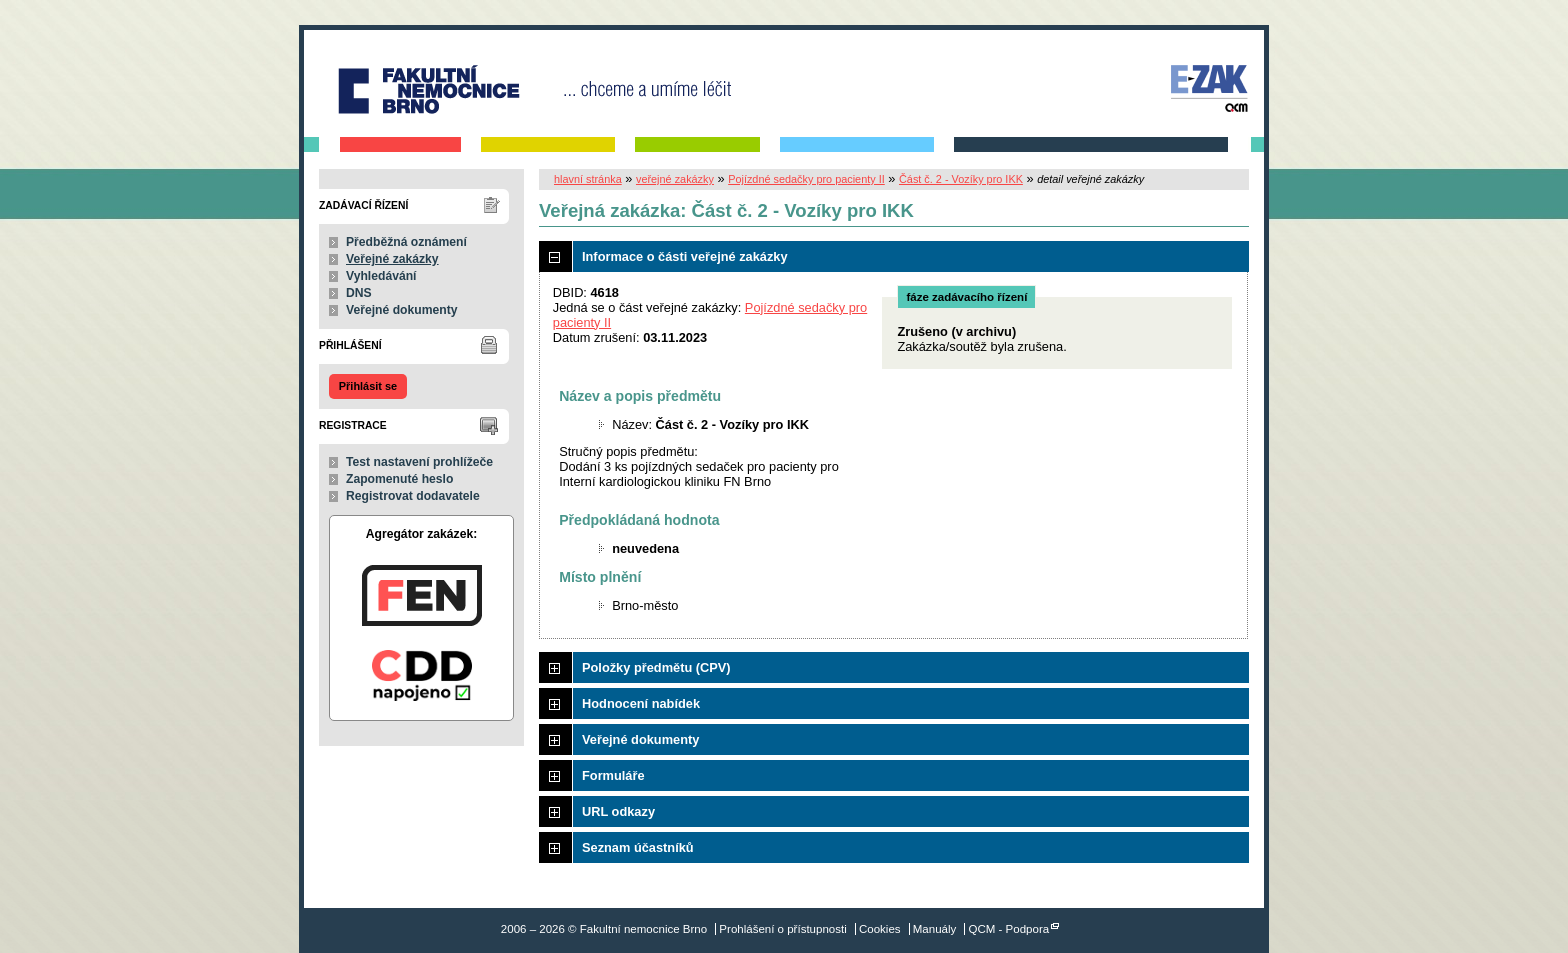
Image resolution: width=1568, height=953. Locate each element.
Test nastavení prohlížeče (419, 462)
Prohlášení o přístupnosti (782, 929)
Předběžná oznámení (406, 242)
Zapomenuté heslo (399, 479)
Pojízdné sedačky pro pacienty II (806, 179)
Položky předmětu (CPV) (656, 667)
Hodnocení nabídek (641, 703)
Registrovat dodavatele (413, 496)
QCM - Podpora (1009, 929)
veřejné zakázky (675, 179)
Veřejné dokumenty (401, 310)
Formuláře (613, 775)
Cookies (880, 929)
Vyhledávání (381, 276)
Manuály (935, 929)
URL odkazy (618, 811)
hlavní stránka (588, 179)
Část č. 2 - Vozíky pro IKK (961, 179)
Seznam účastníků (638, 847)
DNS (359, 293)
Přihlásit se (368, 386)
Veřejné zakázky (392, 259)
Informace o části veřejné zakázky (685, 256)
